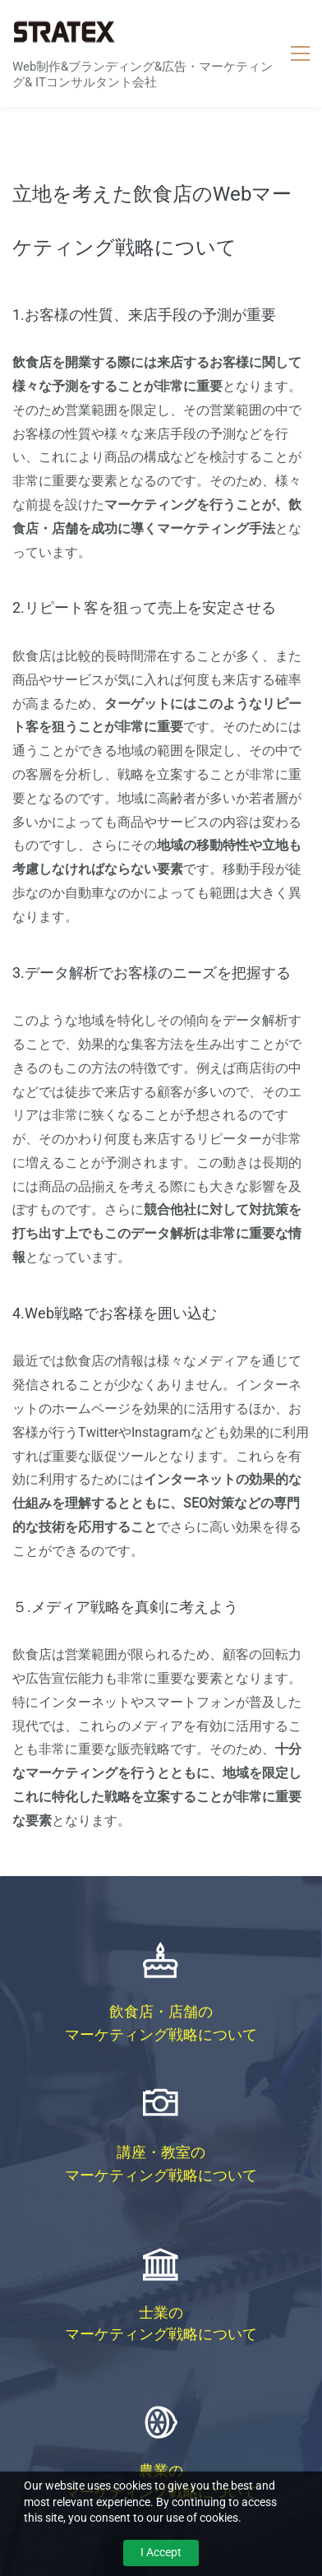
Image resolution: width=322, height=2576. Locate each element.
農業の (161, 2470)
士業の (161, 2312)
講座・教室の (161, 2152)
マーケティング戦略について (161, 2034)
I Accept (161, 2552)
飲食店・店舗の (161, 2011)
